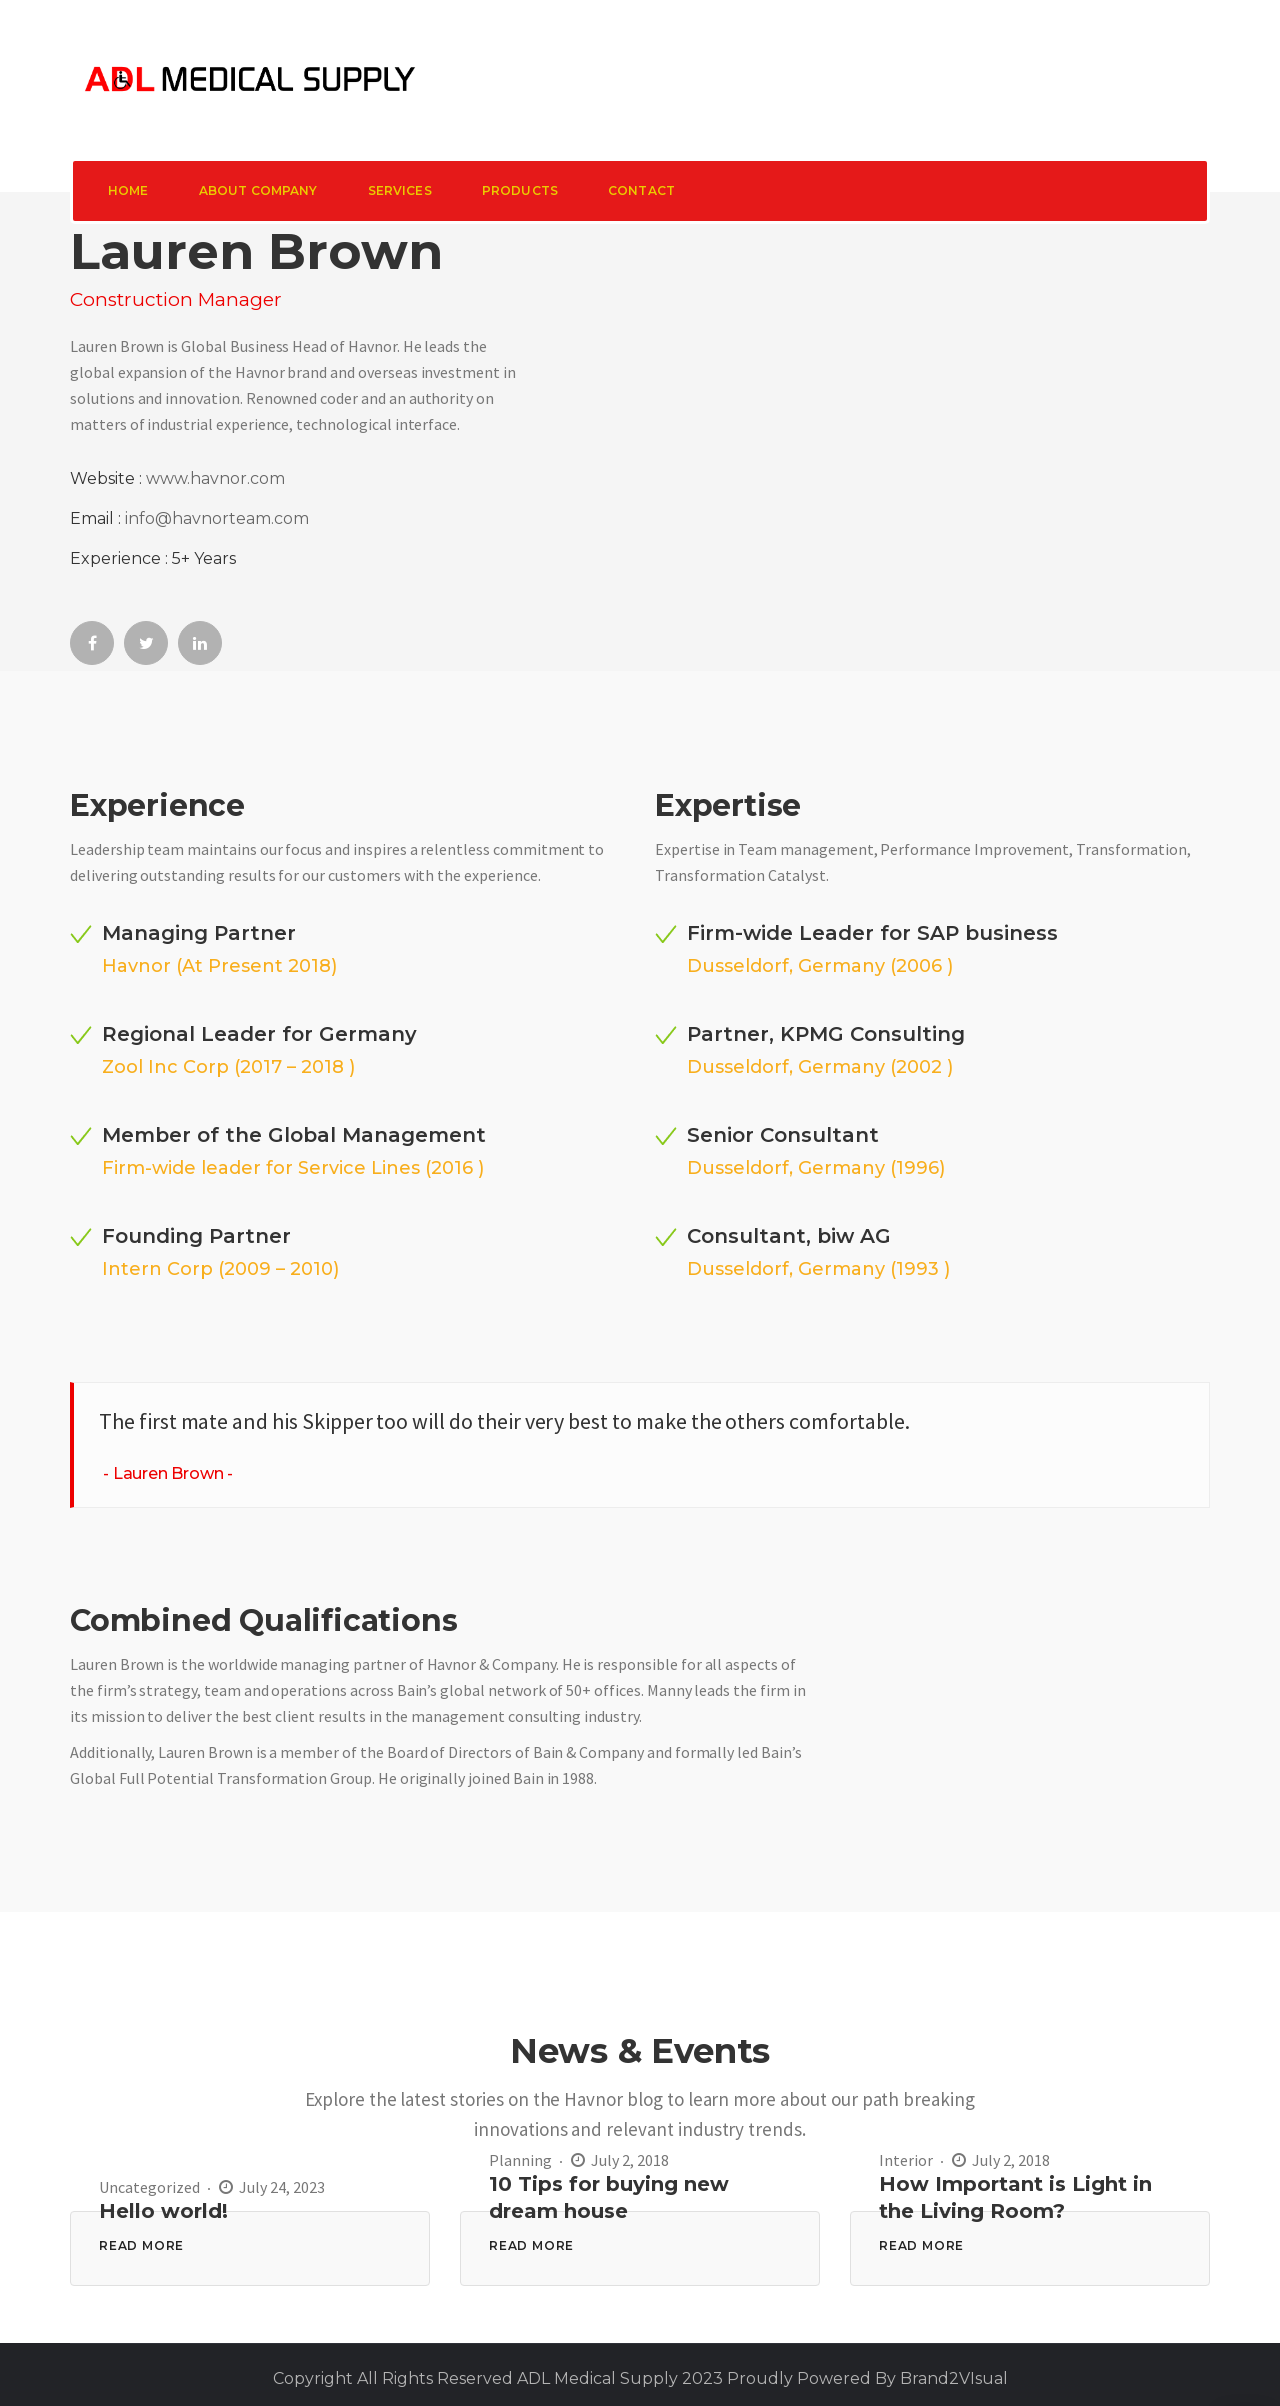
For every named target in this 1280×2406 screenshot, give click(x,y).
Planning (520, 2160)
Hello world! (163, 2211)
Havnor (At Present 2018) (219, 966)
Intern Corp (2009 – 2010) (220, 1269)
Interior (906, 2160)
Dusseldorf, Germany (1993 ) (818, 1269)
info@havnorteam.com (217, 518)
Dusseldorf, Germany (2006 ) (820, 966)
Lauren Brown (168, 1473)
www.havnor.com (215, 478)
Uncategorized (149, 2187)
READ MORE (141, 2245)
